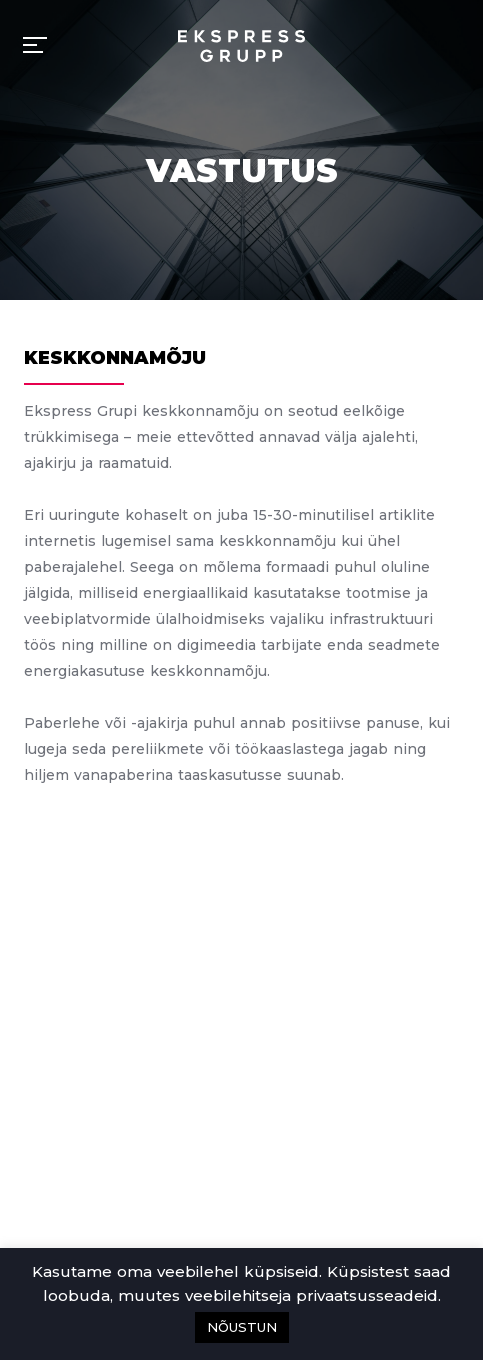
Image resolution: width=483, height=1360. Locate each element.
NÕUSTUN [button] (242, 1327)
